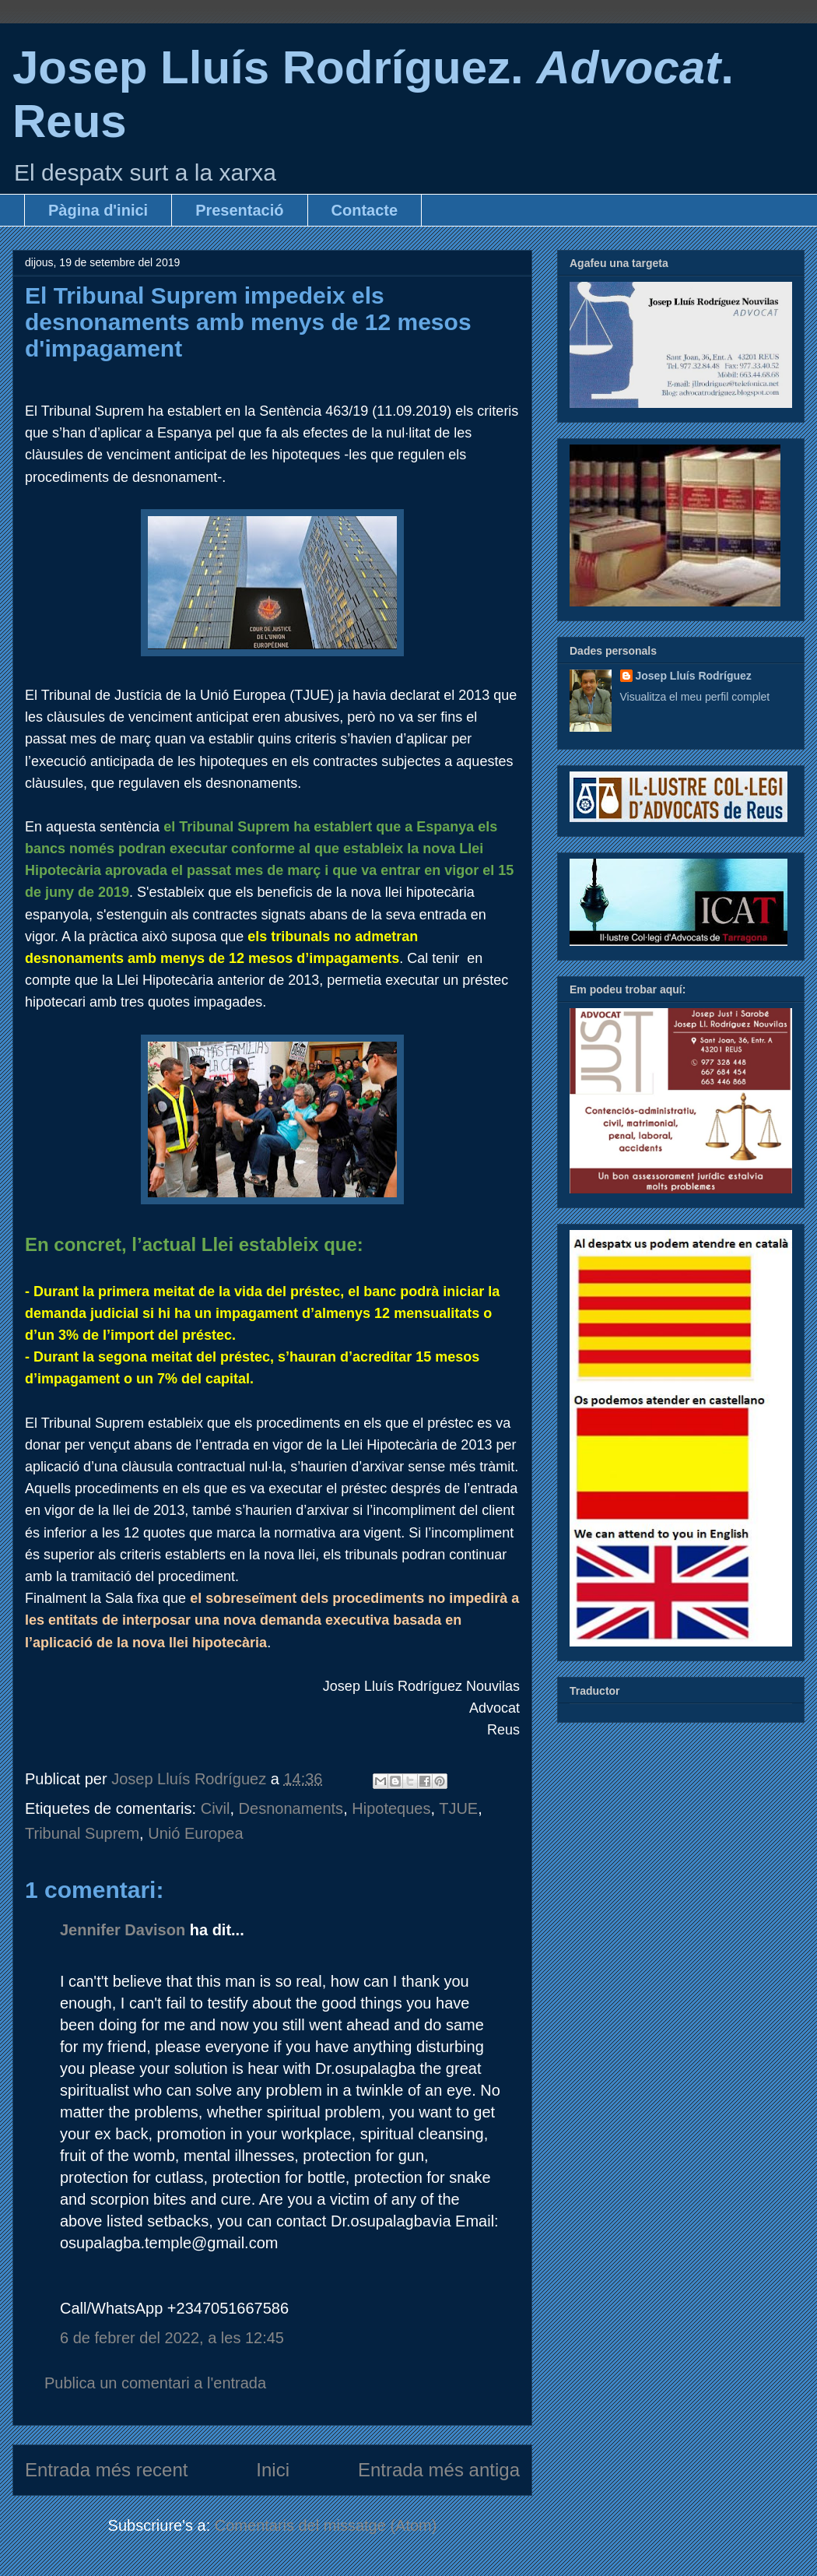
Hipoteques (391, 1808)
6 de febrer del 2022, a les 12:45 (172, 2337)
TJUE (458, 1808)
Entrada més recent (106, 2469)
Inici (272, 2469)
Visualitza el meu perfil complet (695, 697)
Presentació (239, 210)
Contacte (364, 210)
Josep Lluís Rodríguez (694, 675)
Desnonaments (291, 1808)
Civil (215, 1808)
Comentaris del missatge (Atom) (326, 2525)
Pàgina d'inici (98, 210)
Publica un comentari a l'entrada (155, 2382)
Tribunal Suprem (82, 1833)
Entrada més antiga (439, 2469)
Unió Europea (195, 1833)
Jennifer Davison (122, 1929)
